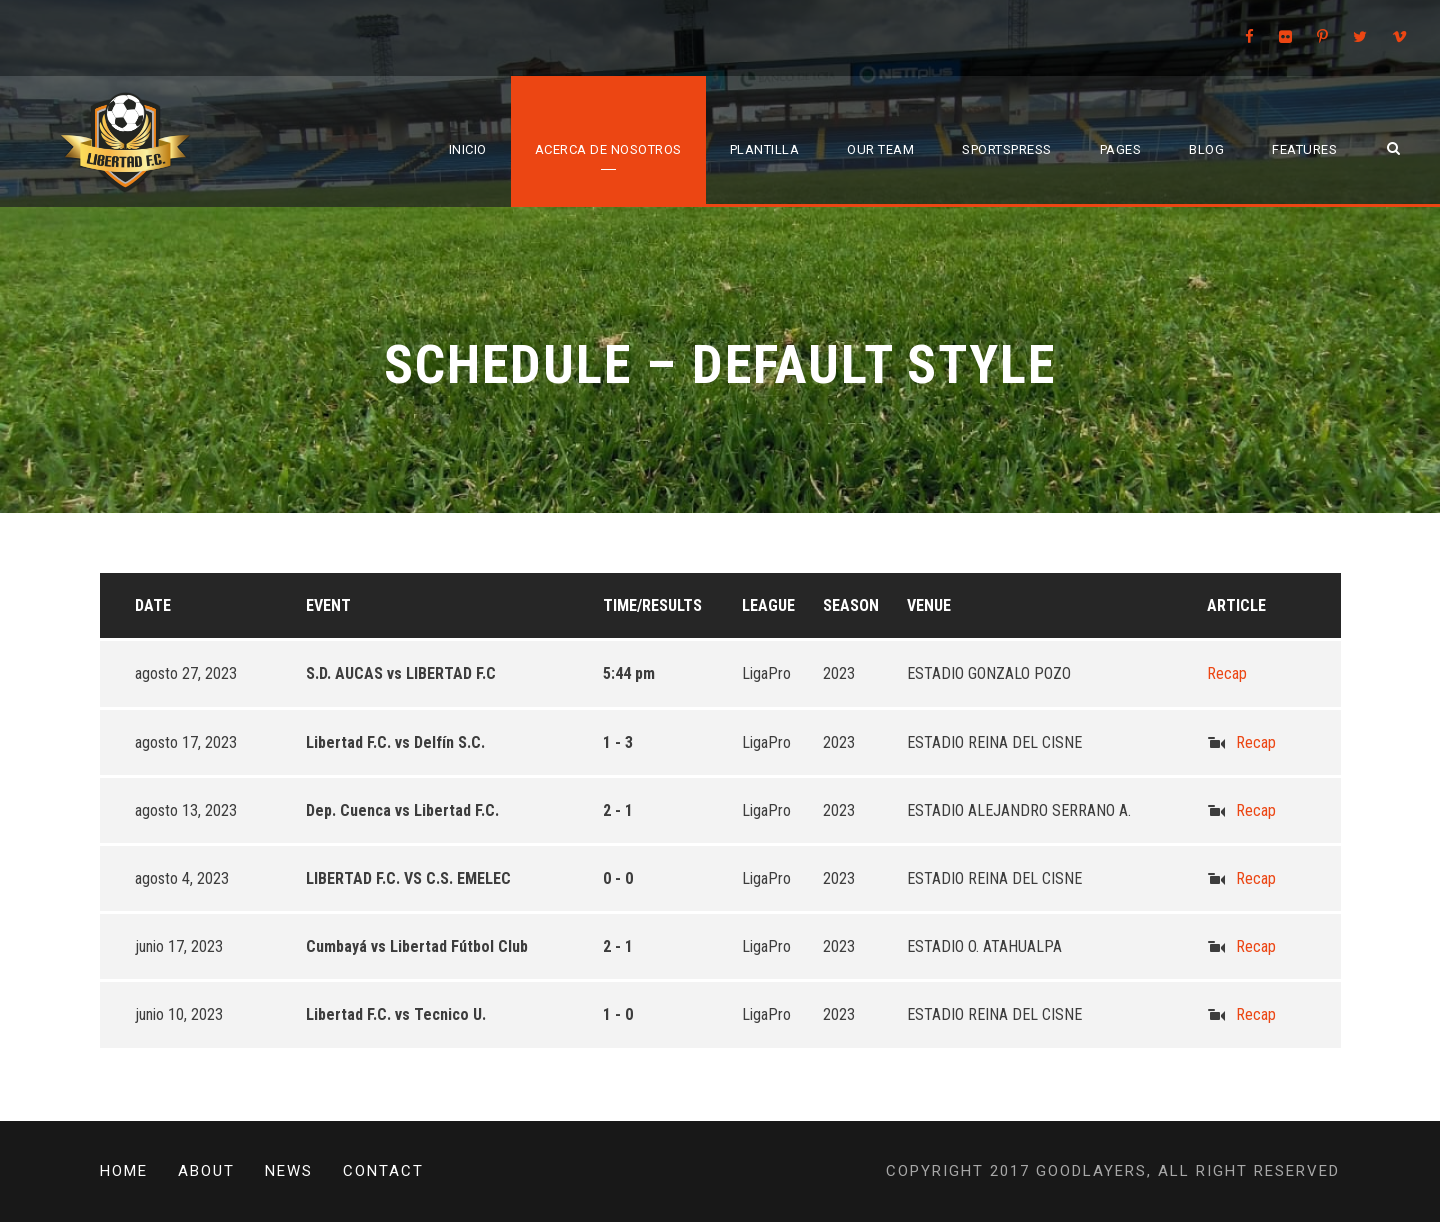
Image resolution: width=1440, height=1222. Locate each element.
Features (1304, 149)
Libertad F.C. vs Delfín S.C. (395, 742)
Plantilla (765, 149)
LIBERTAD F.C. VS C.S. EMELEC (408, 878)
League (768, 605)
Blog (1206, 149)
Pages (1121, 149)
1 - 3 (618, 742)
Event (328, 605)
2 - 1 (618, 810)
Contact (383, 1171)
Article (1236, 605)
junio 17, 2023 (179, 946)
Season (851, 605)
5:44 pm (629, 673)
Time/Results (652, 605)
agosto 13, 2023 (186, 810)
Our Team (880, 149)
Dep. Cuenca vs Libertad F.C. (402, 810)
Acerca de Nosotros (608, 149)
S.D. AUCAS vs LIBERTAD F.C (401, 673)
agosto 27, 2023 (186, 673)
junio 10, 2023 (179, 1014)
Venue (929, 605)
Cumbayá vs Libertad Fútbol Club (417, 946)
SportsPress (1007, 149)
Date (153, 605)
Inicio (468, 149)
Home (124, 1171)
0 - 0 (618, 878)
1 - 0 (618, 1014)
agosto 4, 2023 (182, 878)
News (289, 1171)
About (206, 1171)
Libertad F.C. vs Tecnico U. (396, 1014)
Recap (1227, 673)
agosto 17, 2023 (186, 742)
